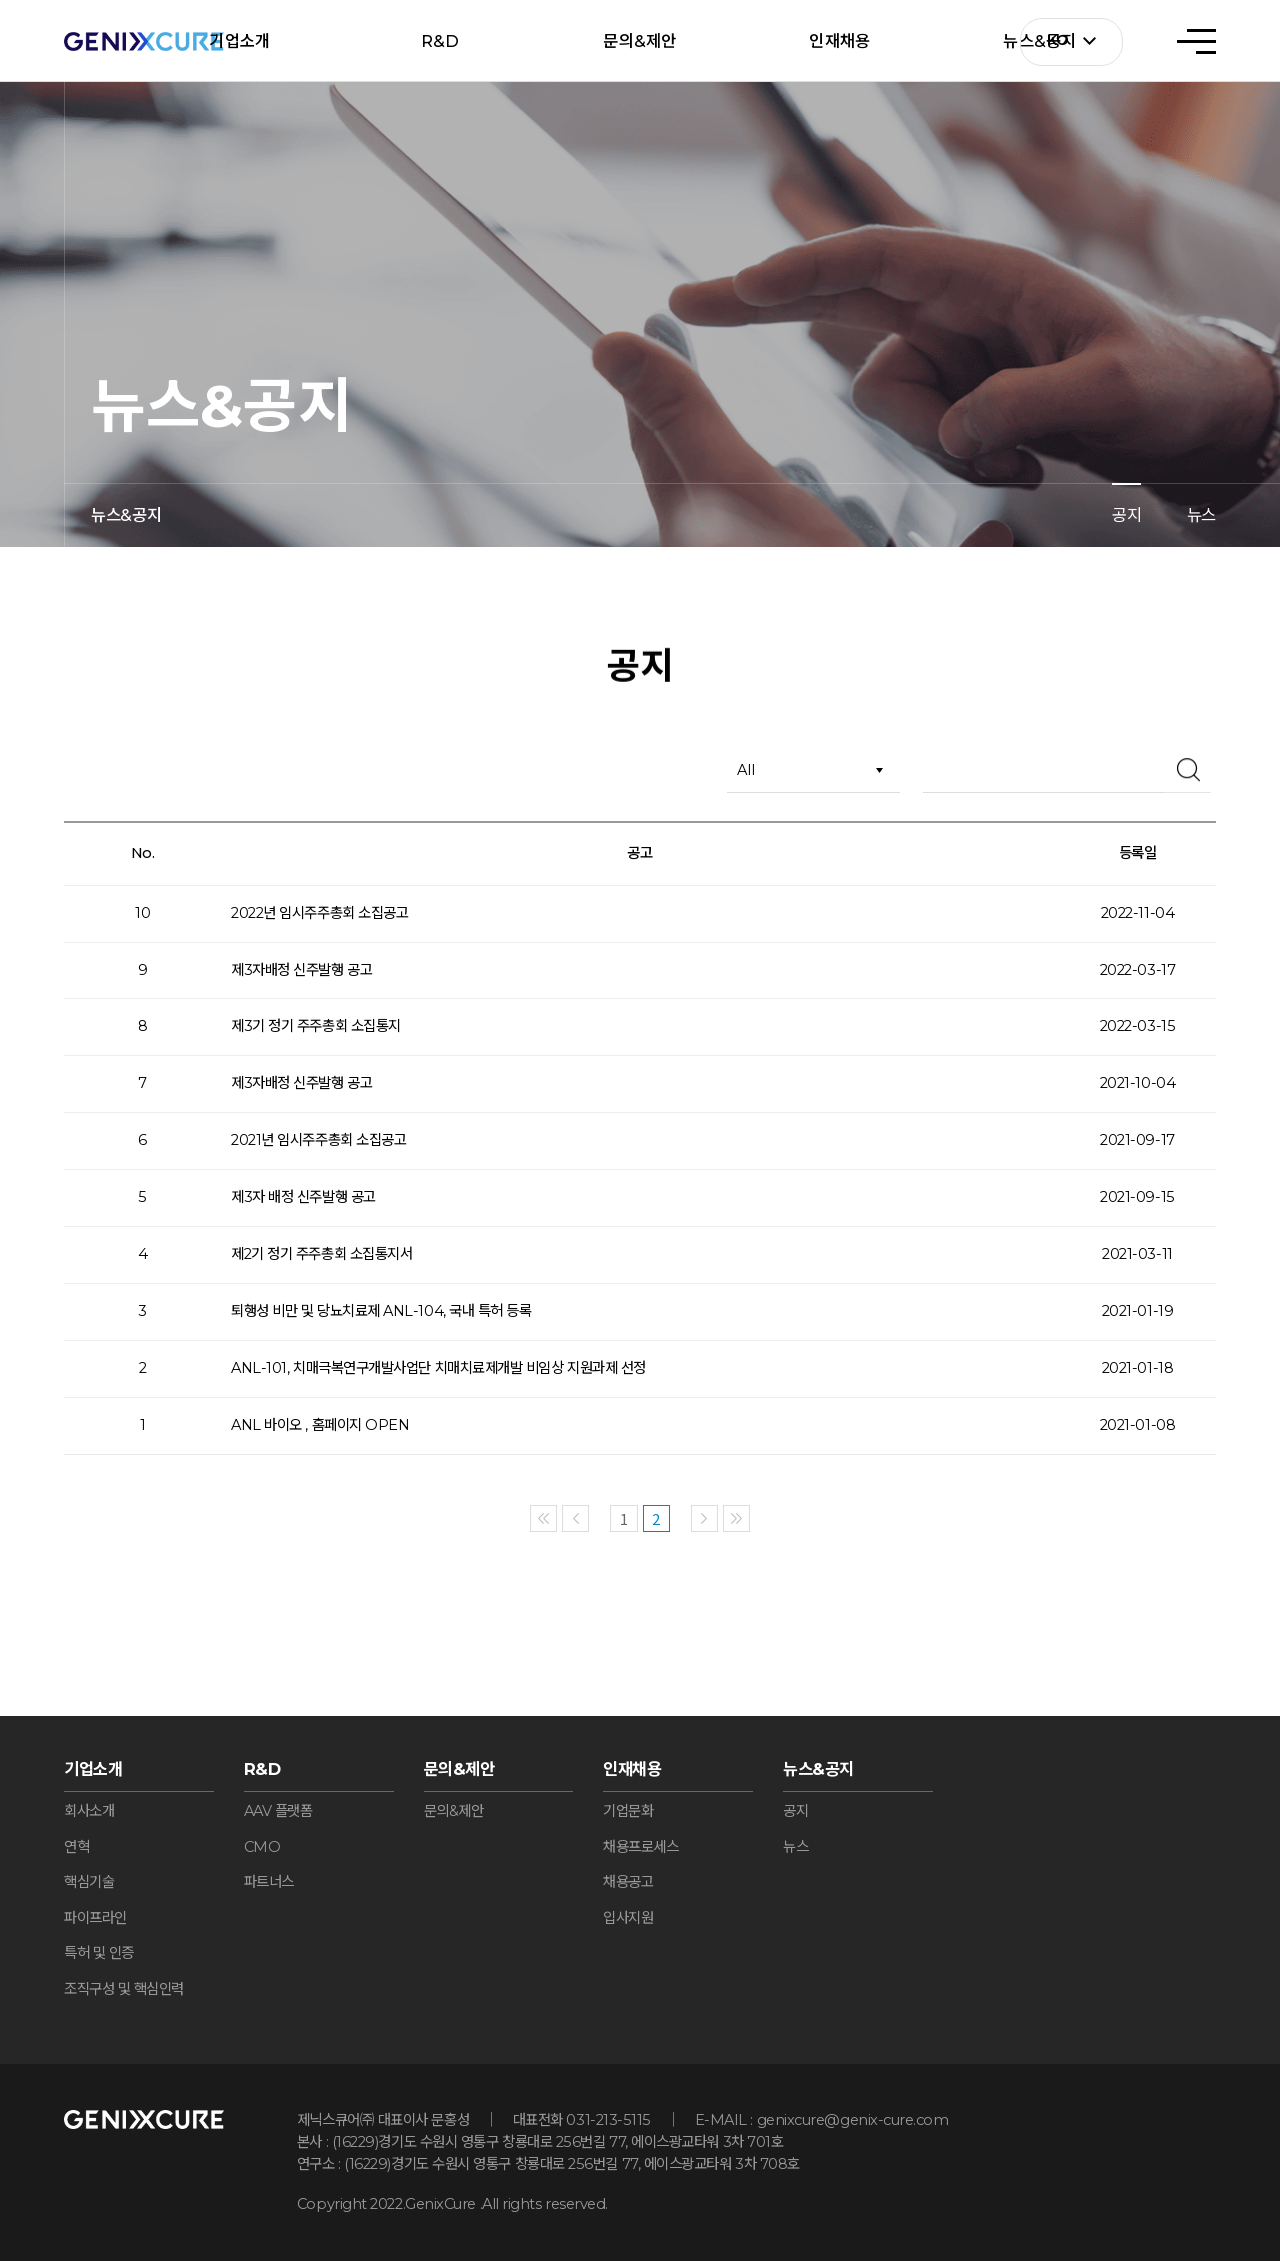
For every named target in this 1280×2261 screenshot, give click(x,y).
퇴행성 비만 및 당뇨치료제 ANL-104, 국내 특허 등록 (381, 1311)
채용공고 (628, 1882)
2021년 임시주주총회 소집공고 (318, 1140)
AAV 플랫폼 (278, 1811)
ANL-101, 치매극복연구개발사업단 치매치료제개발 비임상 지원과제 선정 (438, 1368)
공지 (1126, 515)
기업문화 (628, 1811)
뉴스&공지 (818, 1769)
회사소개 (89, 1811)
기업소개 (239, 41)
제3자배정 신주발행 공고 (301, 970)
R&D (440, 41)
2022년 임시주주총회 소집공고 (319, 913)
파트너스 (269, 1882)
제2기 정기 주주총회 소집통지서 (321, 1254)
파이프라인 (95, 1918)
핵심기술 (89, 1882)
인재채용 (839, 41)
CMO (262, 1847)
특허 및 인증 (99, 1953)
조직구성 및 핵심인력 (124, 1989)
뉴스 (1201, 515)
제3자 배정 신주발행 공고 (303, 1197)
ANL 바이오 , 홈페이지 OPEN (320, 1425)
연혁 (76, 1847)
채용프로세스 (640, 1847)
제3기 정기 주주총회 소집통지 (316, 1026)
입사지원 (628, 1918)
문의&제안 (640, 41)
